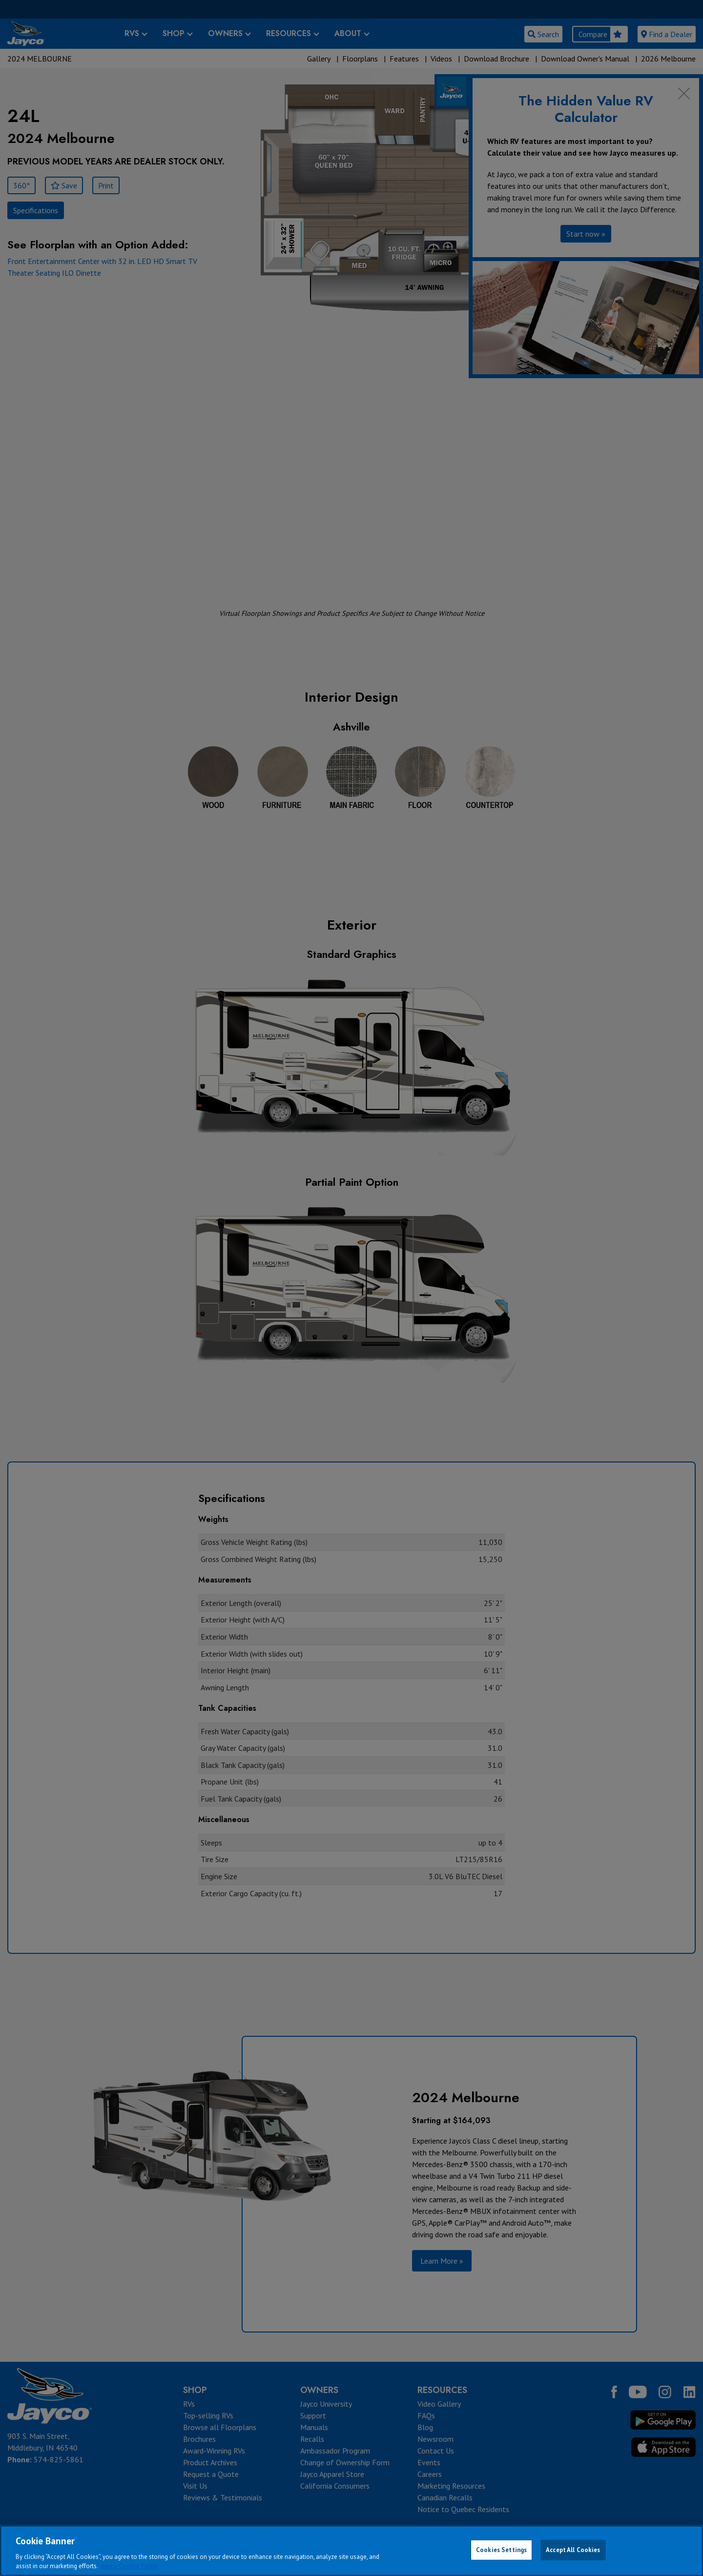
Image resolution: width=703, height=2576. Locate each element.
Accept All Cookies (573, 2550)
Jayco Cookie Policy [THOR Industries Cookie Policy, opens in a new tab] (130, 2566)
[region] (351, 2550)
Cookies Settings (501, 2550)
